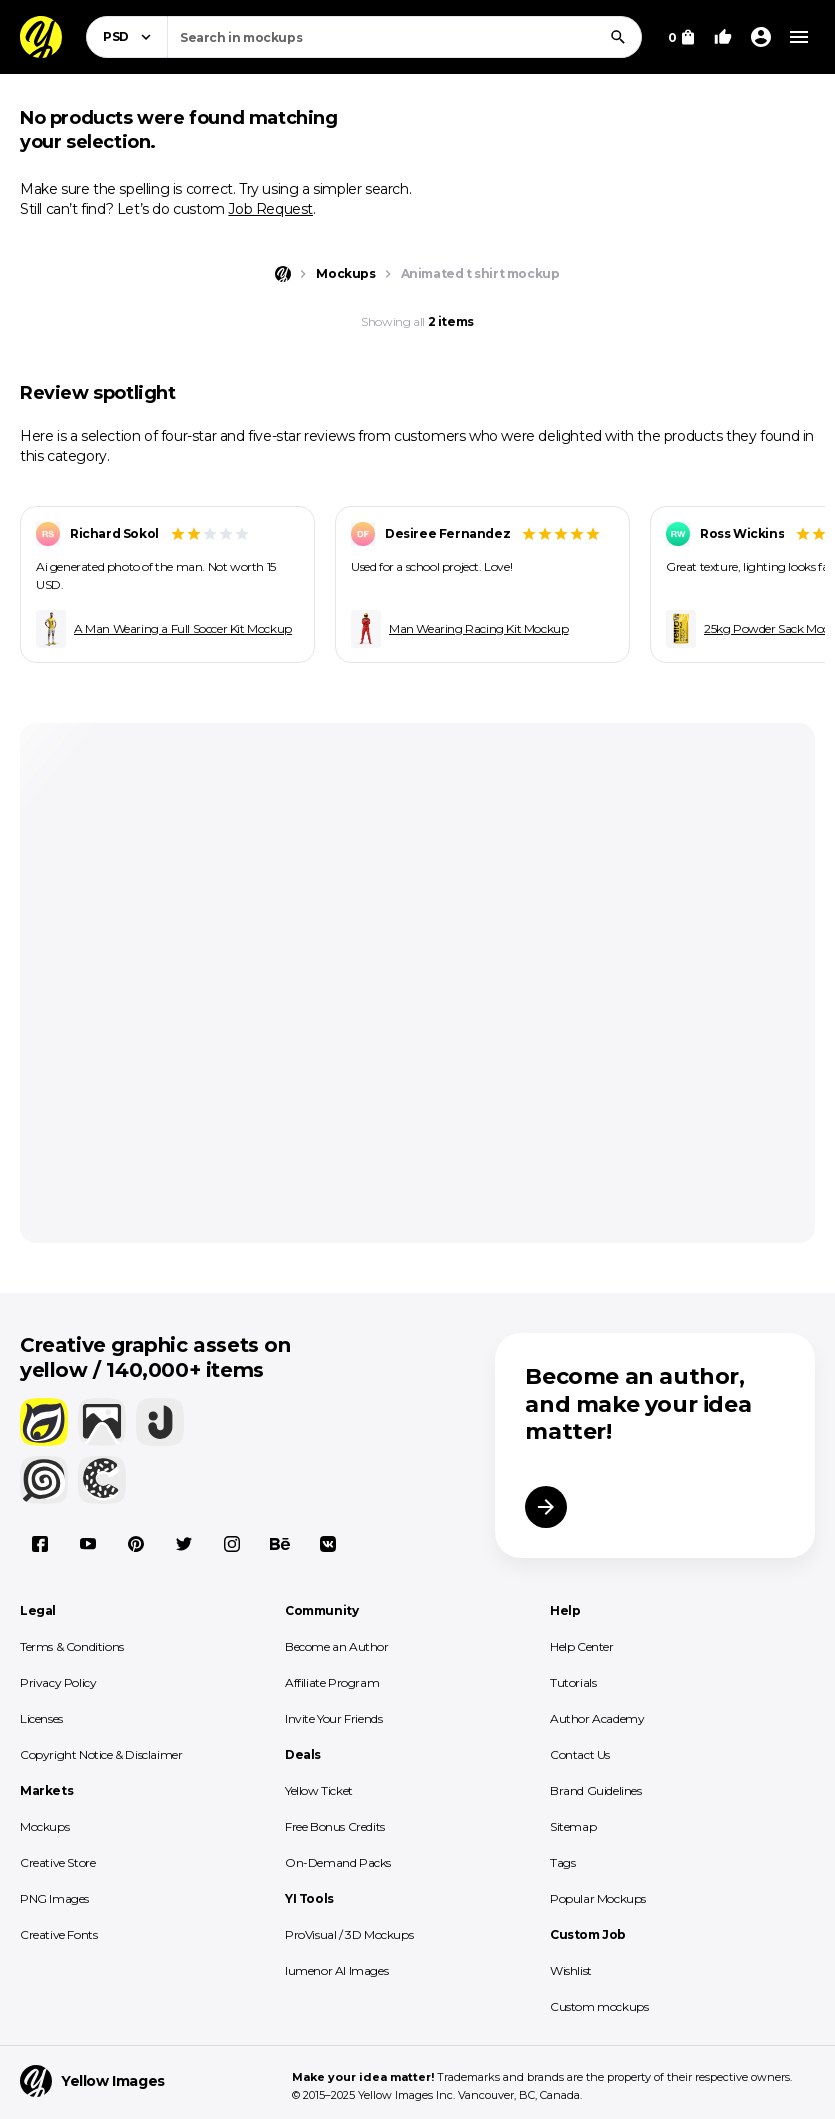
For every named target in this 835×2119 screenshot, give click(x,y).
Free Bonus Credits (335, 1826)
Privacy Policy (58, 1682)
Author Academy (597, 1718)
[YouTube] (88, 1544)
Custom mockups (599, 2006)
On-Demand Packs (338, 1862)
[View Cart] (681, 37)
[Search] (618, 37)
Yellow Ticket (319, 1790)
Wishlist (571, 1970)
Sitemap (573, 1826)
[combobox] (404, 37)
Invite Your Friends (333, 1718)
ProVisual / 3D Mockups (349, 1934)
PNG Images (54, 1898)
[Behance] (280, 1544)
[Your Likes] (723, 37)
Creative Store (57, 1862)
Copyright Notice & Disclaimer (101, 1754)
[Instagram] (232, 1544)
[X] (184, 1544)
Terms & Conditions (72, 1646)
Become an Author (337, 1646)
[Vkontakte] (328, 1544)
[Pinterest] (136, 1544)
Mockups (44, 1826)
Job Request (270, 209)
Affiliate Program (332, 1682)
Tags (562, 1862)
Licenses (41, 1718)
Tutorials (573, 1682)
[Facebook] (40, 1544)
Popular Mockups (598, 1898)
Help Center (582, 1646)
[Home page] (283, 274)
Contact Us (580, 1754)
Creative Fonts (58, 1934)
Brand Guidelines (596, 1790)
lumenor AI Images (336, 1970)
